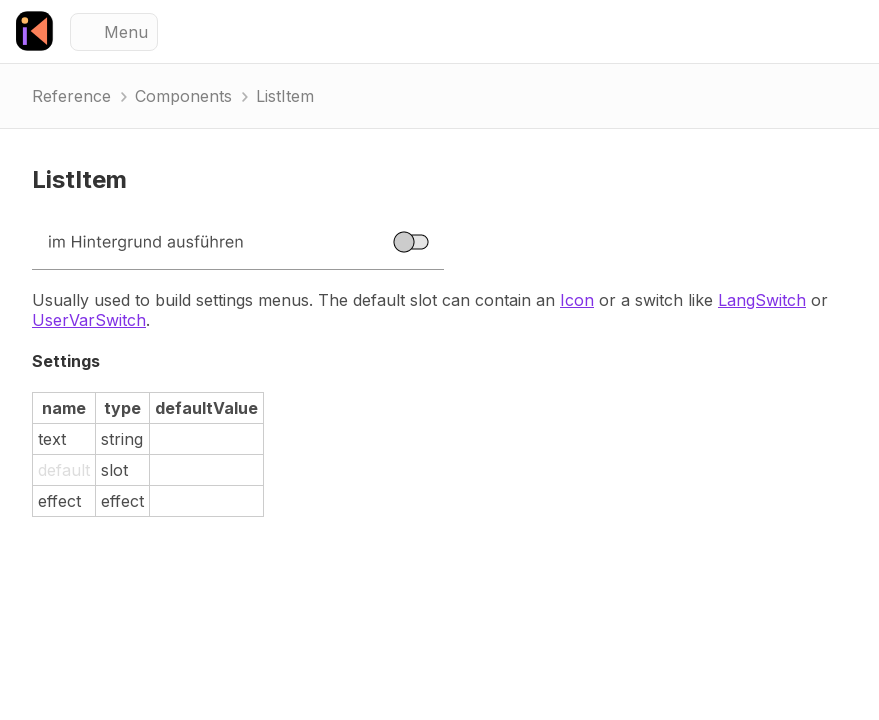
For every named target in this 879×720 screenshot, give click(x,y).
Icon (577, 300)
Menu (126, 32)
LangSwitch (762, 300)
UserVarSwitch (89, 320)
